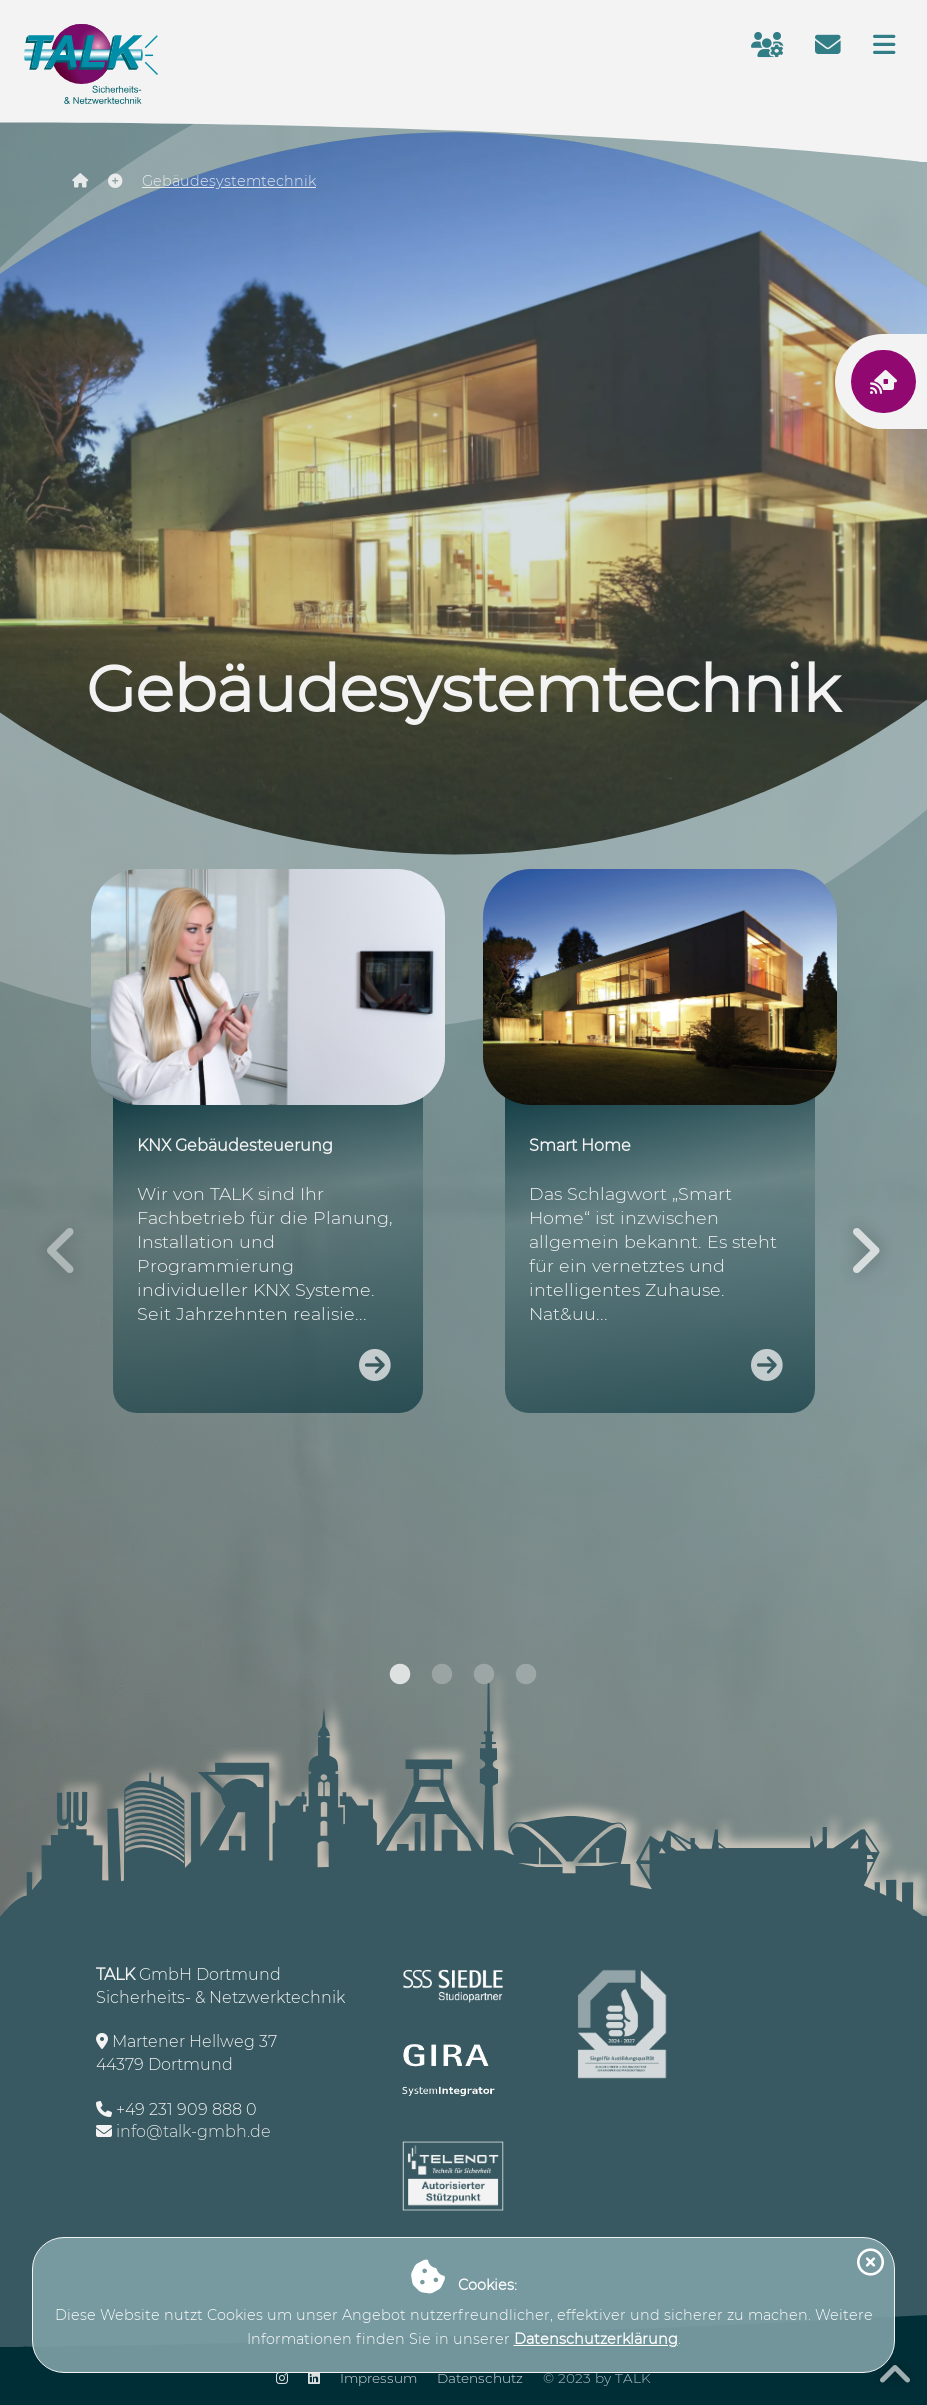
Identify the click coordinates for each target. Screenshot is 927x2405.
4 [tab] (526, 1680)
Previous (62, 1250)
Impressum (378, 2378)
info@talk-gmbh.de (193, 2131)
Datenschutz (480, 2378)
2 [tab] (442, 1680)
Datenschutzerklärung (596, 2339)
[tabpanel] (269, 1152)
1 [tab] (400, 1680)
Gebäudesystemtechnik (229, 181)
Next (865, 1250)
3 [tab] (484, 1680)
